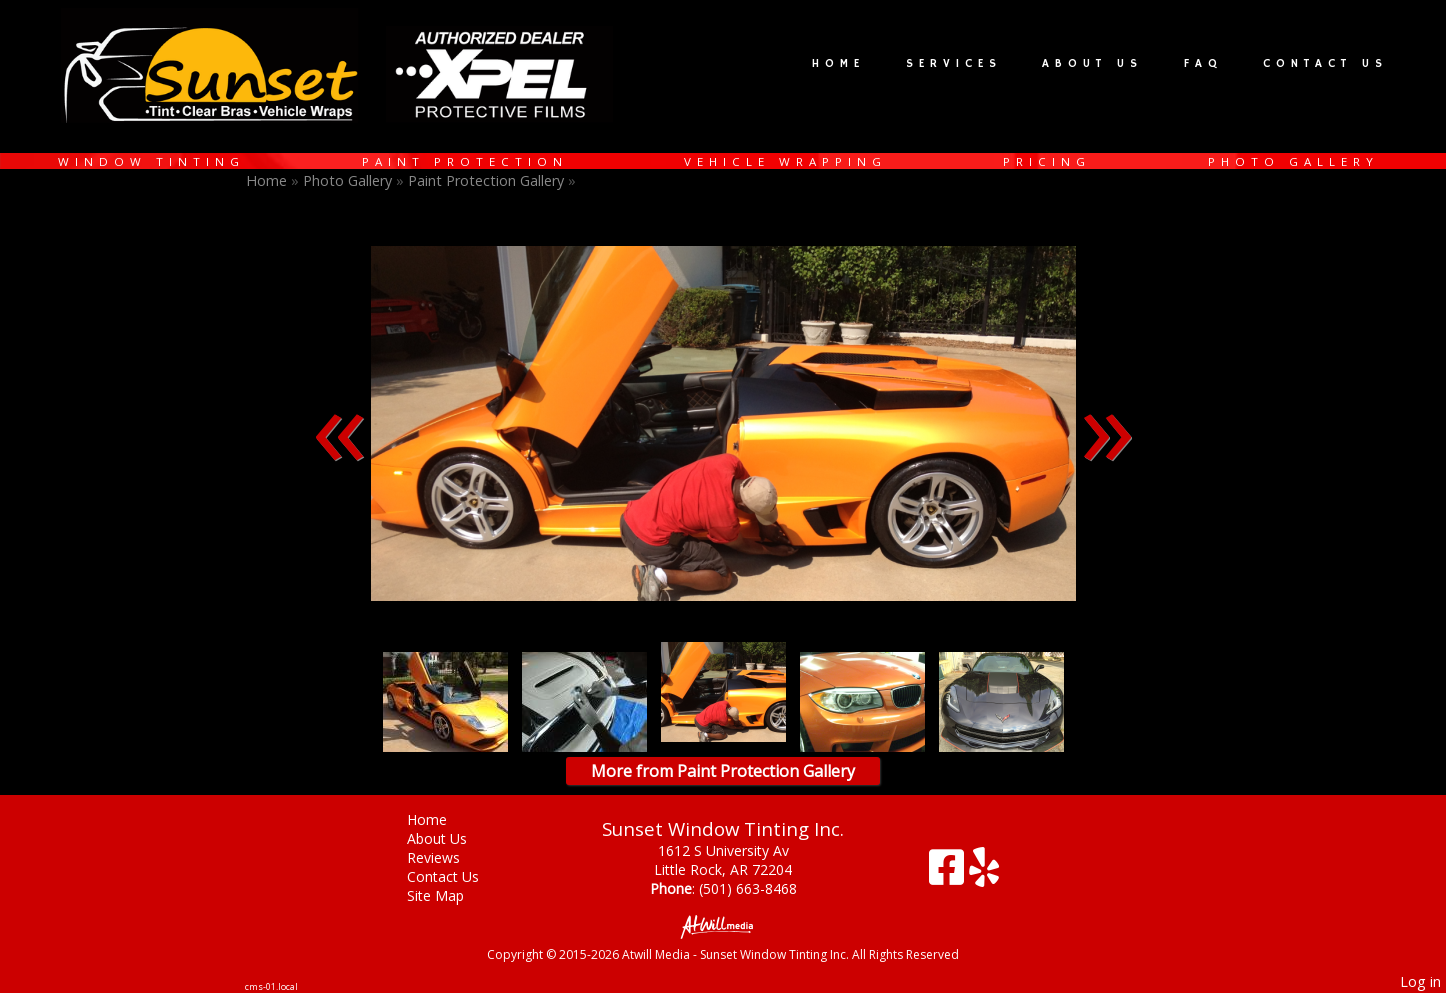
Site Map (450, 895)
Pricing (1047, 161)
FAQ (1203, 64)
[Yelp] (984, 874)
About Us (1092, 64)
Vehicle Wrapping (785, 161)
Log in (1420, 981)
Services (954, 64)
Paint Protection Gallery (488, 180)
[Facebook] (949, 874)
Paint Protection (465, 161)
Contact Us (1325, 64)
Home (838, 64)
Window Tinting (151, 161)
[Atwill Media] (723, 925)
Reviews (448, 857)
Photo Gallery (1293, 161)
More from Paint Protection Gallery (723, 771)
